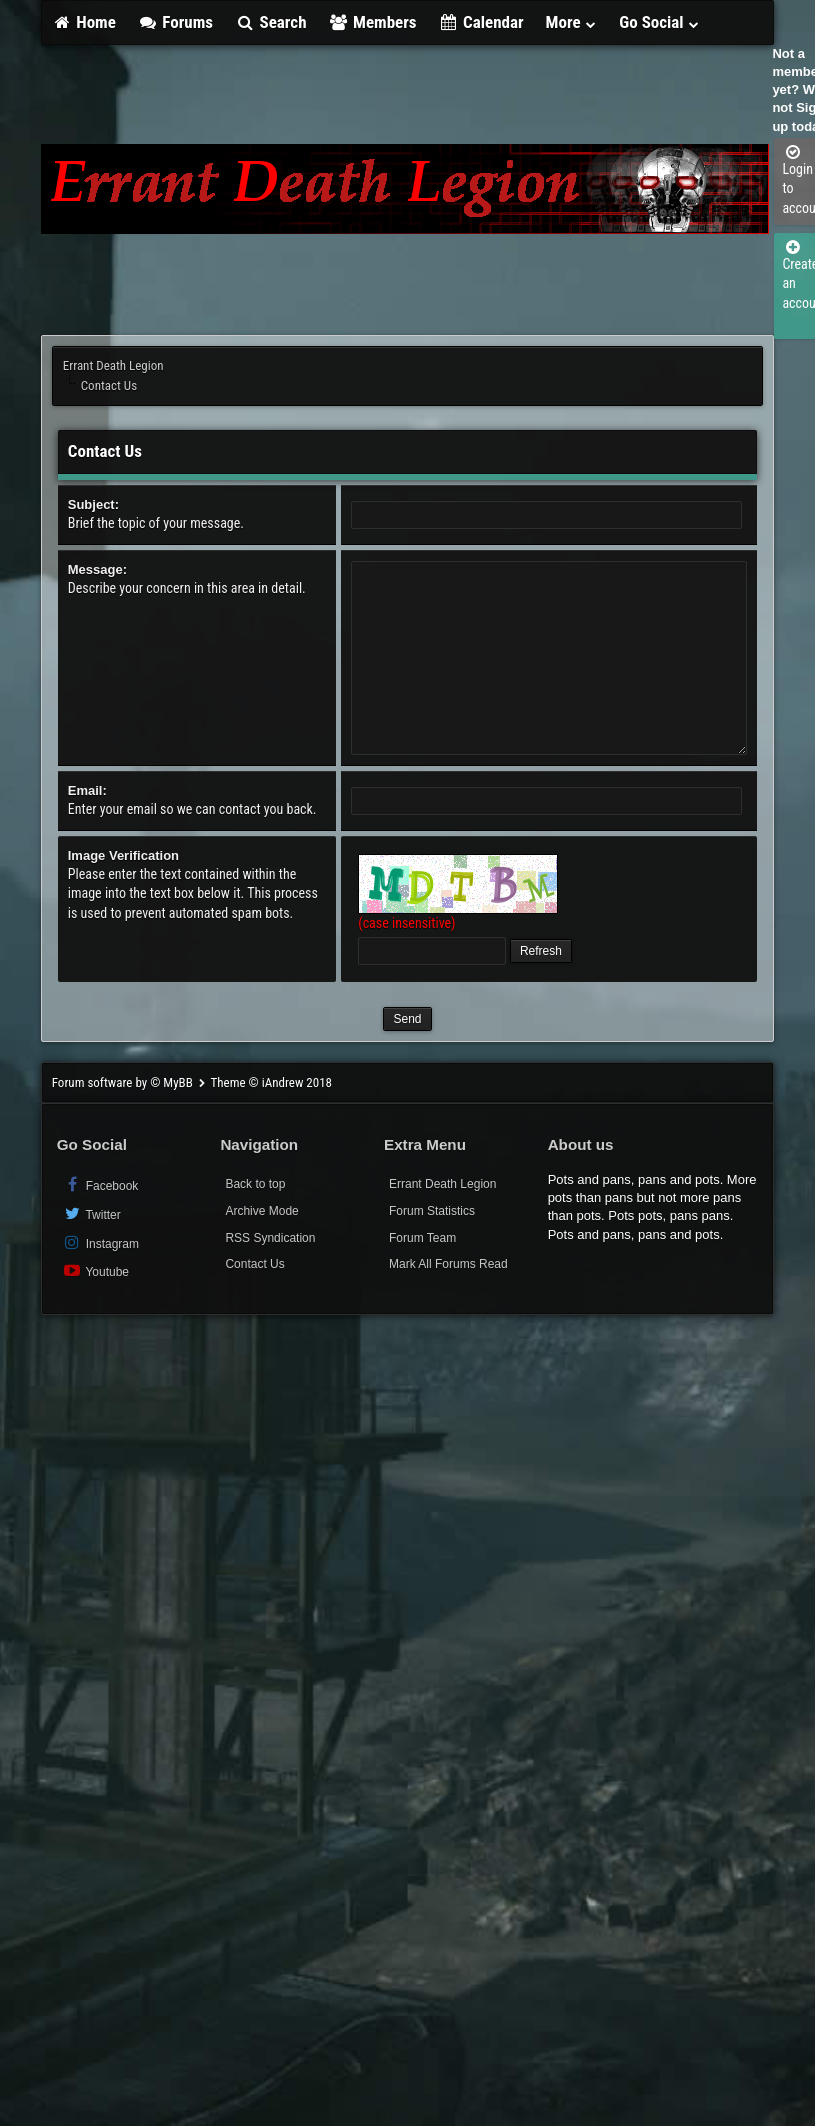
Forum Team (422, 1238)
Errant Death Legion (113, 365)
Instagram (100, 1242)
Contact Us (254, 1264)
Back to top (255, 1184)
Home (84, 22)
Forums (175, 22)
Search (270, 22)
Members (373, 22)
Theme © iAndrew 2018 (271, 1082)
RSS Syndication (270, 1238)
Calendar (481, 22)
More (572, 22)
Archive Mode (261, 1211)
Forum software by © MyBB (124, 1082)
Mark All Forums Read (448, 1264)
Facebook (100, 1184)
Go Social (659, 22)
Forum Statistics (432, 1211)
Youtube (95, 1270)
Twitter (91, 1213)
